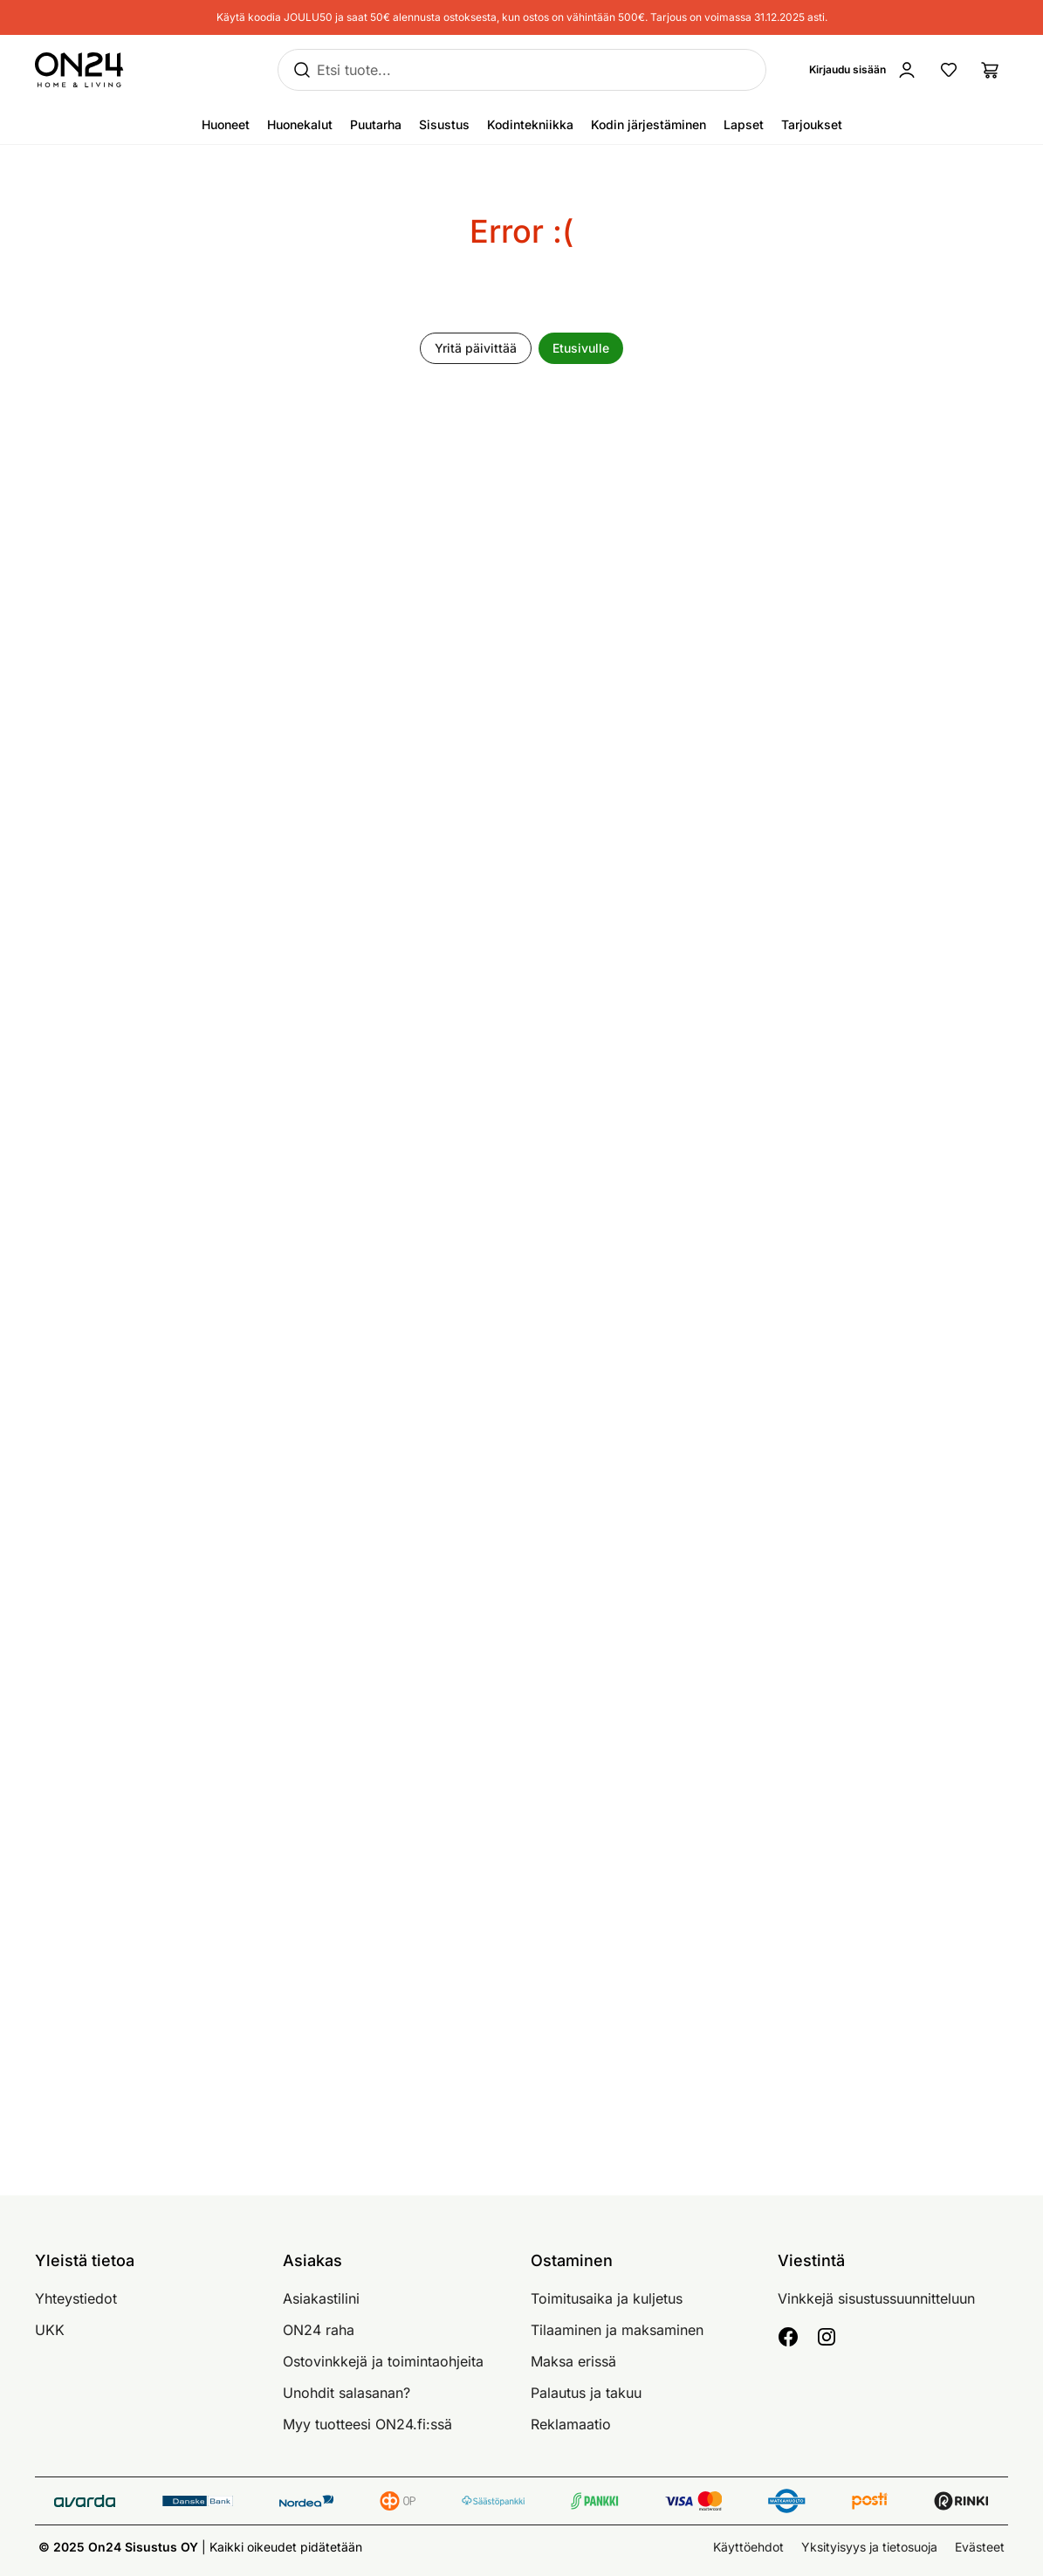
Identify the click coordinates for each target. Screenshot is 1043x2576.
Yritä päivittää (476, 347)
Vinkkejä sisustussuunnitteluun (876, 2298)
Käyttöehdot (748, 2546)
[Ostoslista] (990, 69)
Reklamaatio (571, 2424)
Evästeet (980, 2546)
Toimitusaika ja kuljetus (607, 2298)
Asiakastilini (321, 2298)
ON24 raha (318, 2330)
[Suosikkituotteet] (948, 69)
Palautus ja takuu (586, 2392)
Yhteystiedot (76, 2298)
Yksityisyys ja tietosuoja (869, 2546)
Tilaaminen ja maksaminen (617, 2330)
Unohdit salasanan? (346, 2392)
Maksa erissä (573, 2361)
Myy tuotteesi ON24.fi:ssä (367, 2424)
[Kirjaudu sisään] (866, 69)
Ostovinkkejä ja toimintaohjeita (383, 2361)
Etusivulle (580, 347)
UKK (50, 2330)
